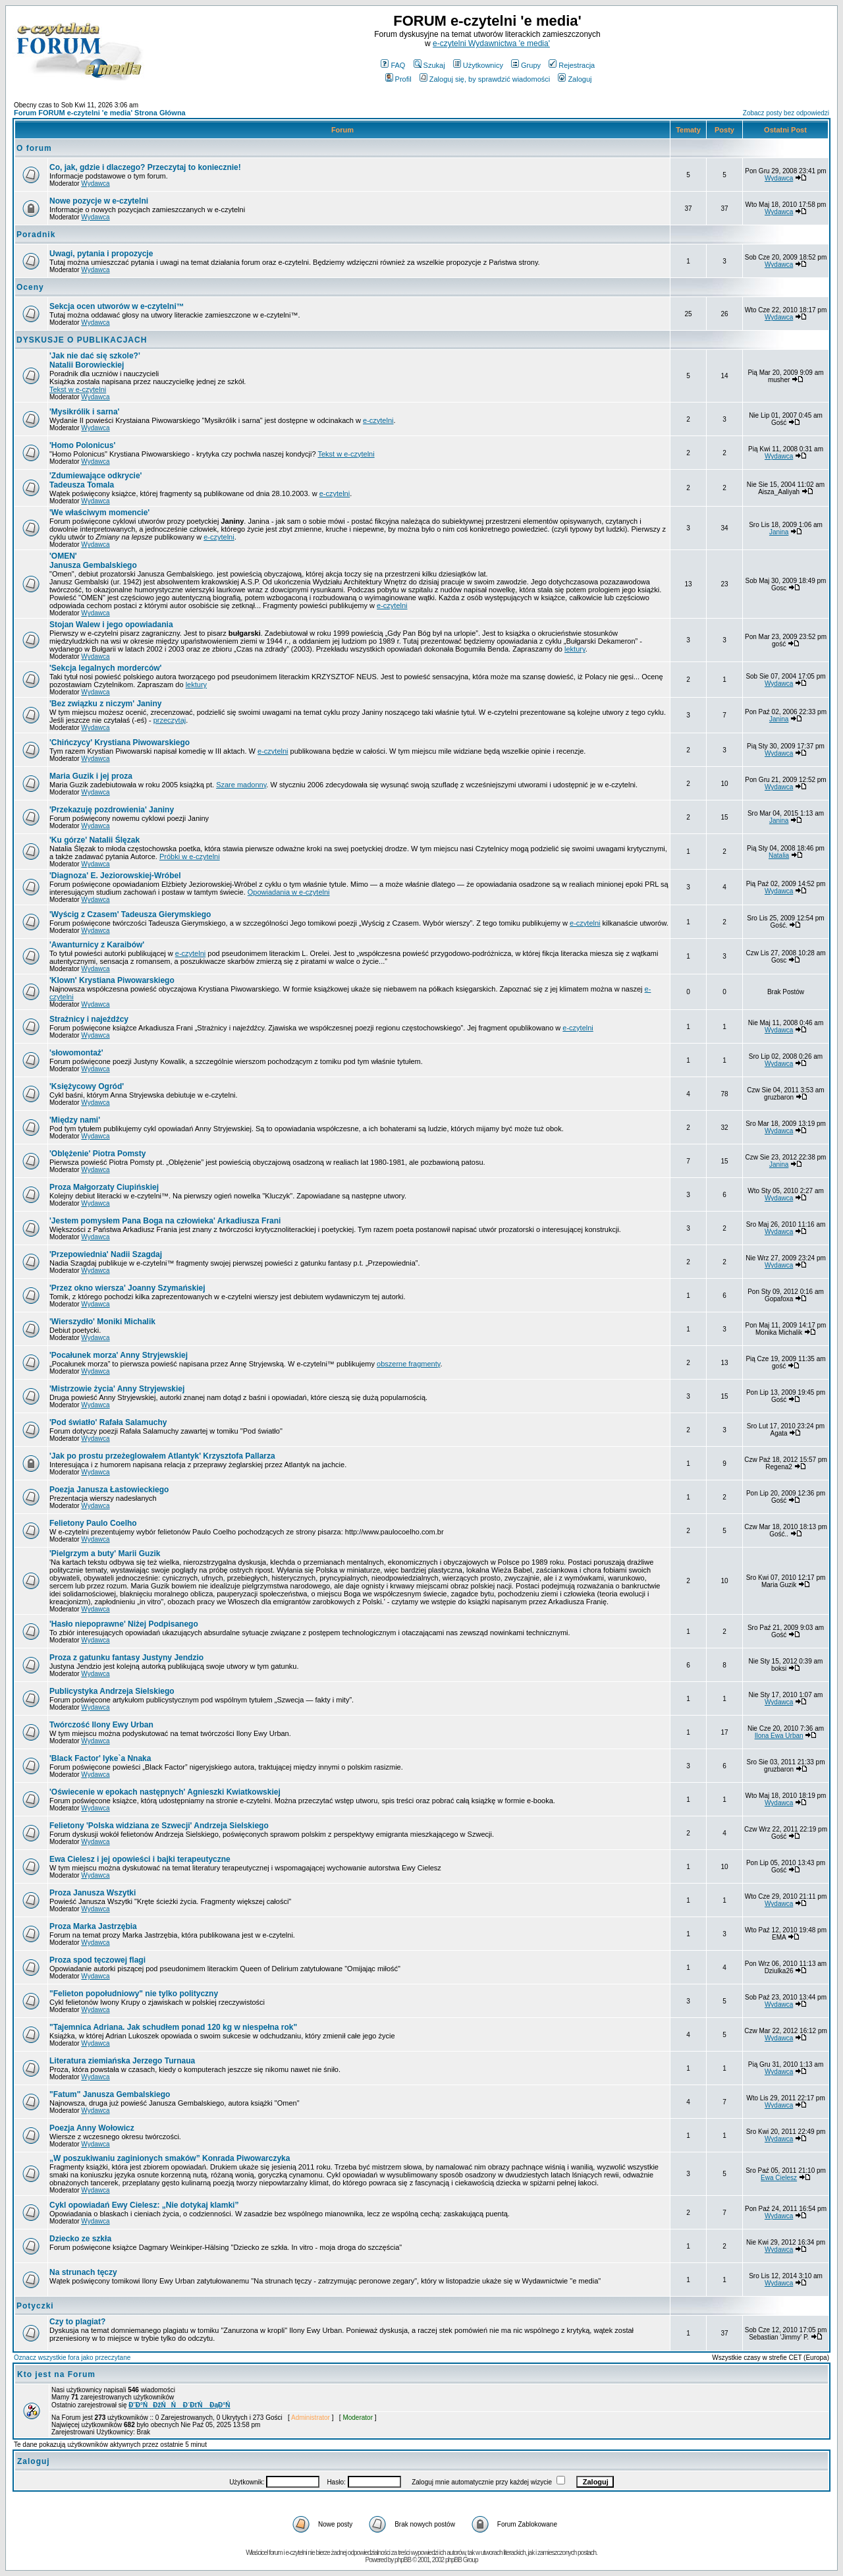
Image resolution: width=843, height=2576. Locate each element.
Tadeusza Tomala (95, 480)
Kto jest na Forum (56, 2374)
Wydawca (95, 183)
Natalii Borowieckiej (94, 360)
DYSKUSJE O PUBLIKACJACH (81, 340)
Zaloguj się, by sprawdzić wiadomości (485, 79)
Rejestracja (572, 65)
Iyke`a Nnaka (100, 1758)
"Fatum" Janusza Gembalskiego (109, 2094)
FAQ (393, 65)
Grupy (526, 65)
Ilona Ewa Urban (779, 1735)
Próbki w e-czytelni (189, 856)
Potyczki (35, 2305)
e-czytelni (378, 420)
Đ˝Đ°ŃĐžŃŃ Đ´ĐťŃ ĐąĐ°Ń (179, 2405)
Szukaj (429, 65)
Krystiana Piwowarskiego (112, 980)
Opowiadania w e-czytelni (289, 892)
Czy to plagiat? (77, 2321)
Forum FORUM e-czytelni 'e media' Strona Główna (100, 113)
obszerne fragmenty (408, 1364)
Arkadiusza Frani (165, 1220)
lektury (574, 649)
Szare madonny (241, 785)
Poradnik (35, 234)
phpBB (402, 2559)
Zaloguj (574, 79)
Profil (398, 79)
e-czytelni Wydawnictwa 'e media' (491, 43)
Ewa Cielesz (779, 2177)
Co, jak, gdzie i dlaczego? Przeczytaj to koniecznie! (145, 167)
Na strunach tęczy (83, 2272)
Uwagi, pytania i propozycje (101, 253)
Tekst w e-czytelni (77, 389)
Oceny (30, 287)
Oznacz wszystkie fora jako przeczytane (72, 2357)
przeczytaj (169, 720)
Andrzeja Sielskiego (159, 1825)
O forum (34, 148)
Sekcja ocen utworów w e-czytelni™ (116, 306)
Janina (778, 532)
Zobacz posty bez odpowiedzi (786, 113)
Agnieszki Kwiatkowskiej (165, 1792)
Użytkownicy (478, 65)
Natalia (779, 855)
